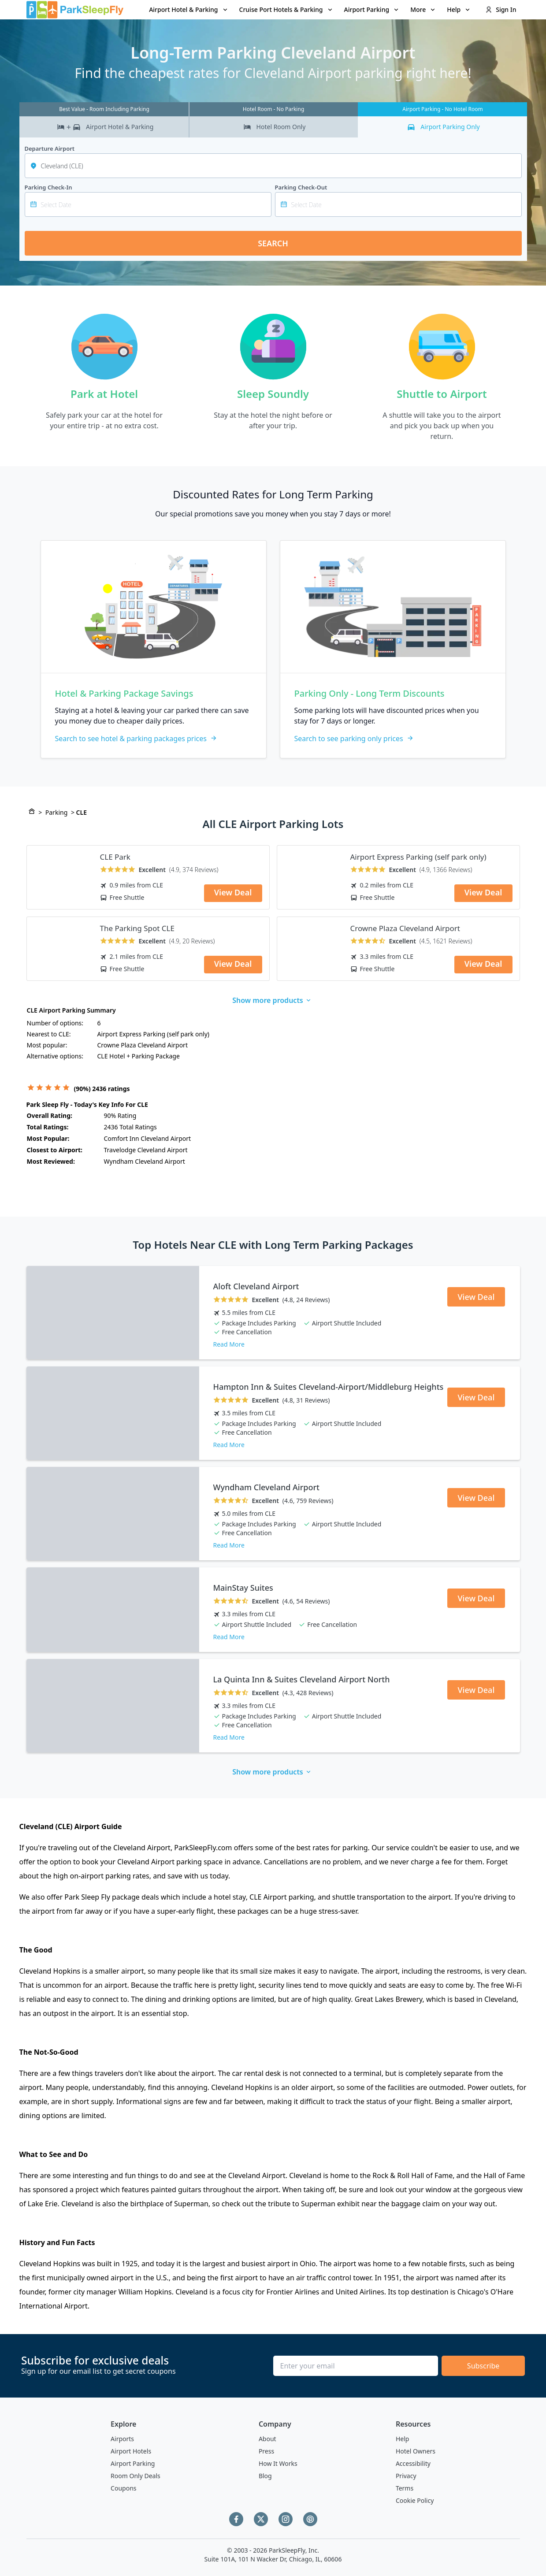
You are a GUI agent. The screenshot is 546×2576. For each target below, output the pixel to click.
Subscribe (483, 2366)
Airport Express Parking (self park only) (418, 857)
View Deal (233, 892)
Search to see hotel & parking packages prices (136, 738)
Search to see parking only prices (354, 738)
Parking (56, 812)
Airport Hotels (131, 2451)
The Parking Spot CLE (137, 928)
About (267, 2439)
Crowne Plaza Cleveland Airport (405, 928)
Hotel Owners (415, 2451)
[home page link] (74, 10)
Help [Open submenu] (459, 9)
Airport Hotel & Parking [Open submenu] (188, 9)
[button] (188, 9)
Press (266, 2451)
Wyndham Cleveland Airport (266, 1487)
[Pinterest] (310, 2519)
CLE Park (115, 857)
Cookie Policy (415, 2500)
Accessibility (413, 2463)
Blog (265, 2476)
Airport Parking (133, 2463)
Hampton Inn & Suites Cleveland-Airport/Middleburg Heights (328, 1386)
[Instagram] (285, 2519)
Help (402, 2439)
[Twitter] (261, 2519)
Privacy (406, 2476)
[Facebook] (236, 2519)
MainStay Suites (243, 1587)
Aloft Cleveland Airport (256, 1286)
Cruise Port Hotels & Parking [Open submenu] (286, 9)
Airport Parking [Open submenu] (372, 9)
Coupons (123, 2488)
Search (273, 243)
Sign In (500, 9)
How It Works (278, 2463)
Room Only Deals (135, 2476)
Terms (404, 2488)
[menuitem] (188, 9)
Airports (122, 2439)
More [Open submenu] (423, 9)
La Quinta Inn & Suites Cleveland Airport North (301, 1679)
